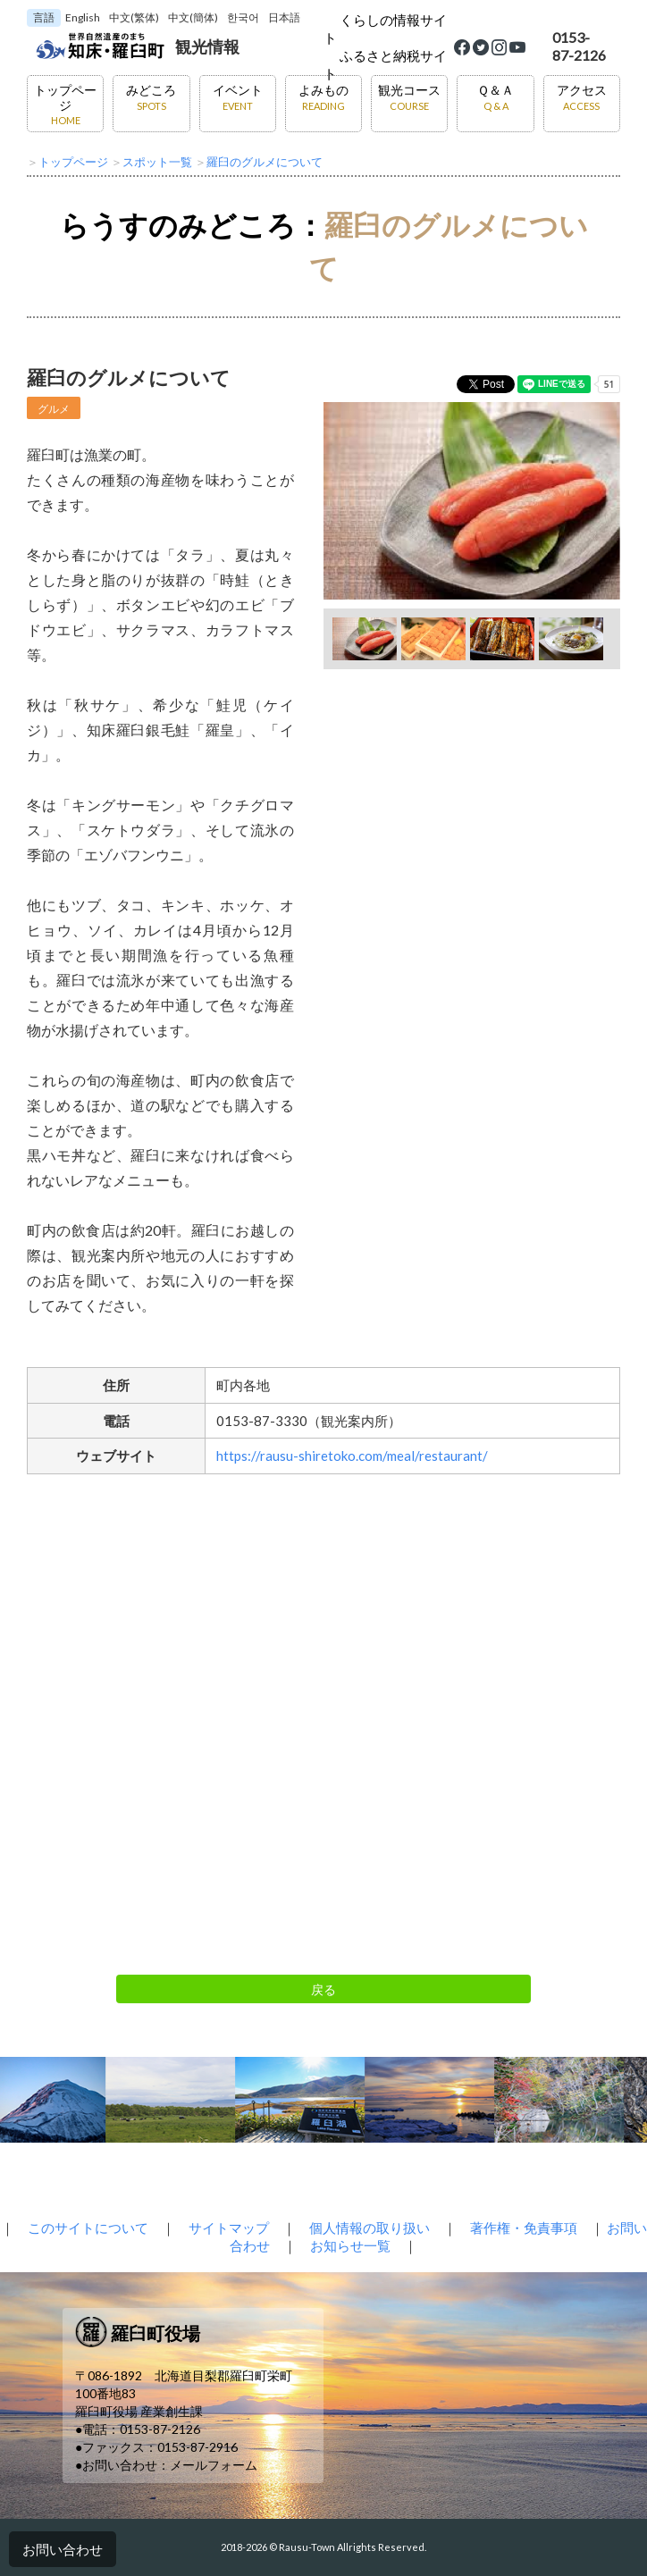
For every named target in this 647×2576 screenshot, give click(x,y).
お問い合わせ (62, 2549)
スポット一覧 (157, 162)
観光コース (409, 97)
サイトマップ (229, 2227)
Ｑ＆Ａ (495, 97)
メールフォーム (213, 2464)
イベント (238, 97)
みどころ (151, 97)
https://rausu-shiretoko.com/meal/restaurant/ (352, 1455)
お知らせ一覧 (350, 2245)
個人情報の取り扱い (369, 2227)
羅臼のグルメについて (264, 162)
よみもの (323, 97)
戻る (323, 1989)
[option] (472, 501)
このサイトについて (88, 2227)
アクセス (582, 97)
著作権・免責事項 (523, 2227)
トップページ (65, 104)
